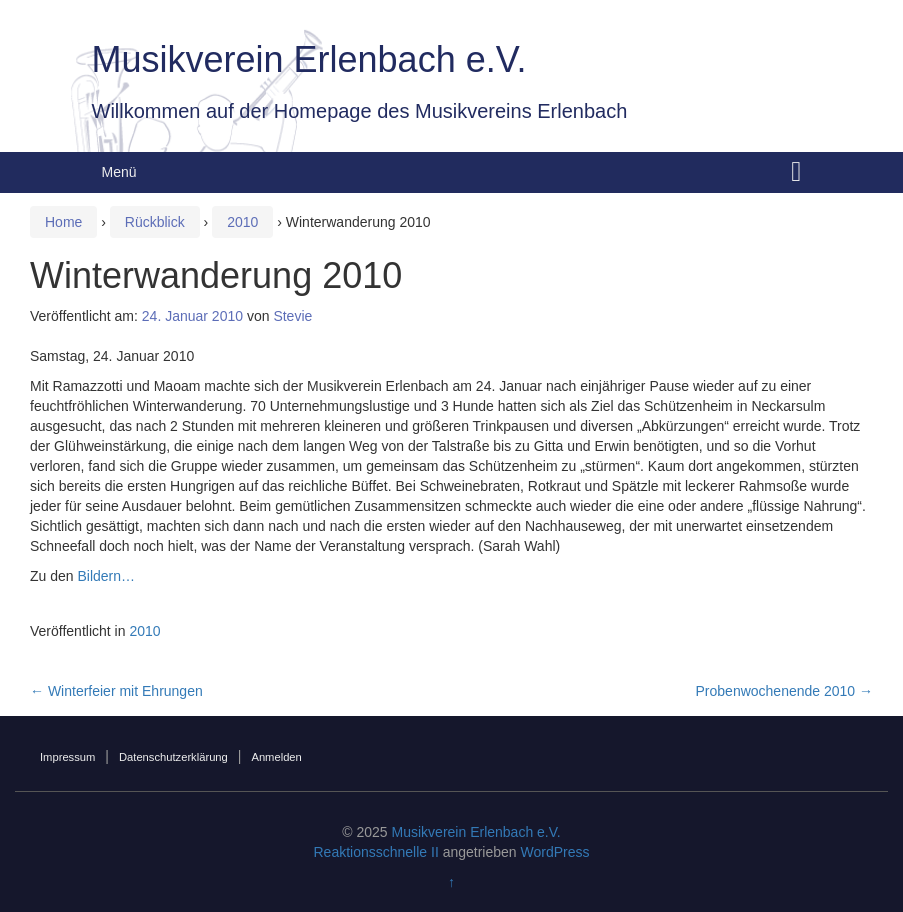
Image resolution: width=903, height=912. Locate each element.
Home (63, 222)
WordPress (555, 852)
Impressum (67, 757)
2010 (242, 222)
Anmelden (276, 757)
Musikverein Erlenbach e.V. (309, 59)
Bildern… (106, 576)
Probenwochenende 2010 (784, 691)
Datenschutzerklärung (173, 757)
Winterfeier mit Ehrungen (116, 691)
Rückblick (155, 222)
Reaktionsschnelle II (375, 852)
